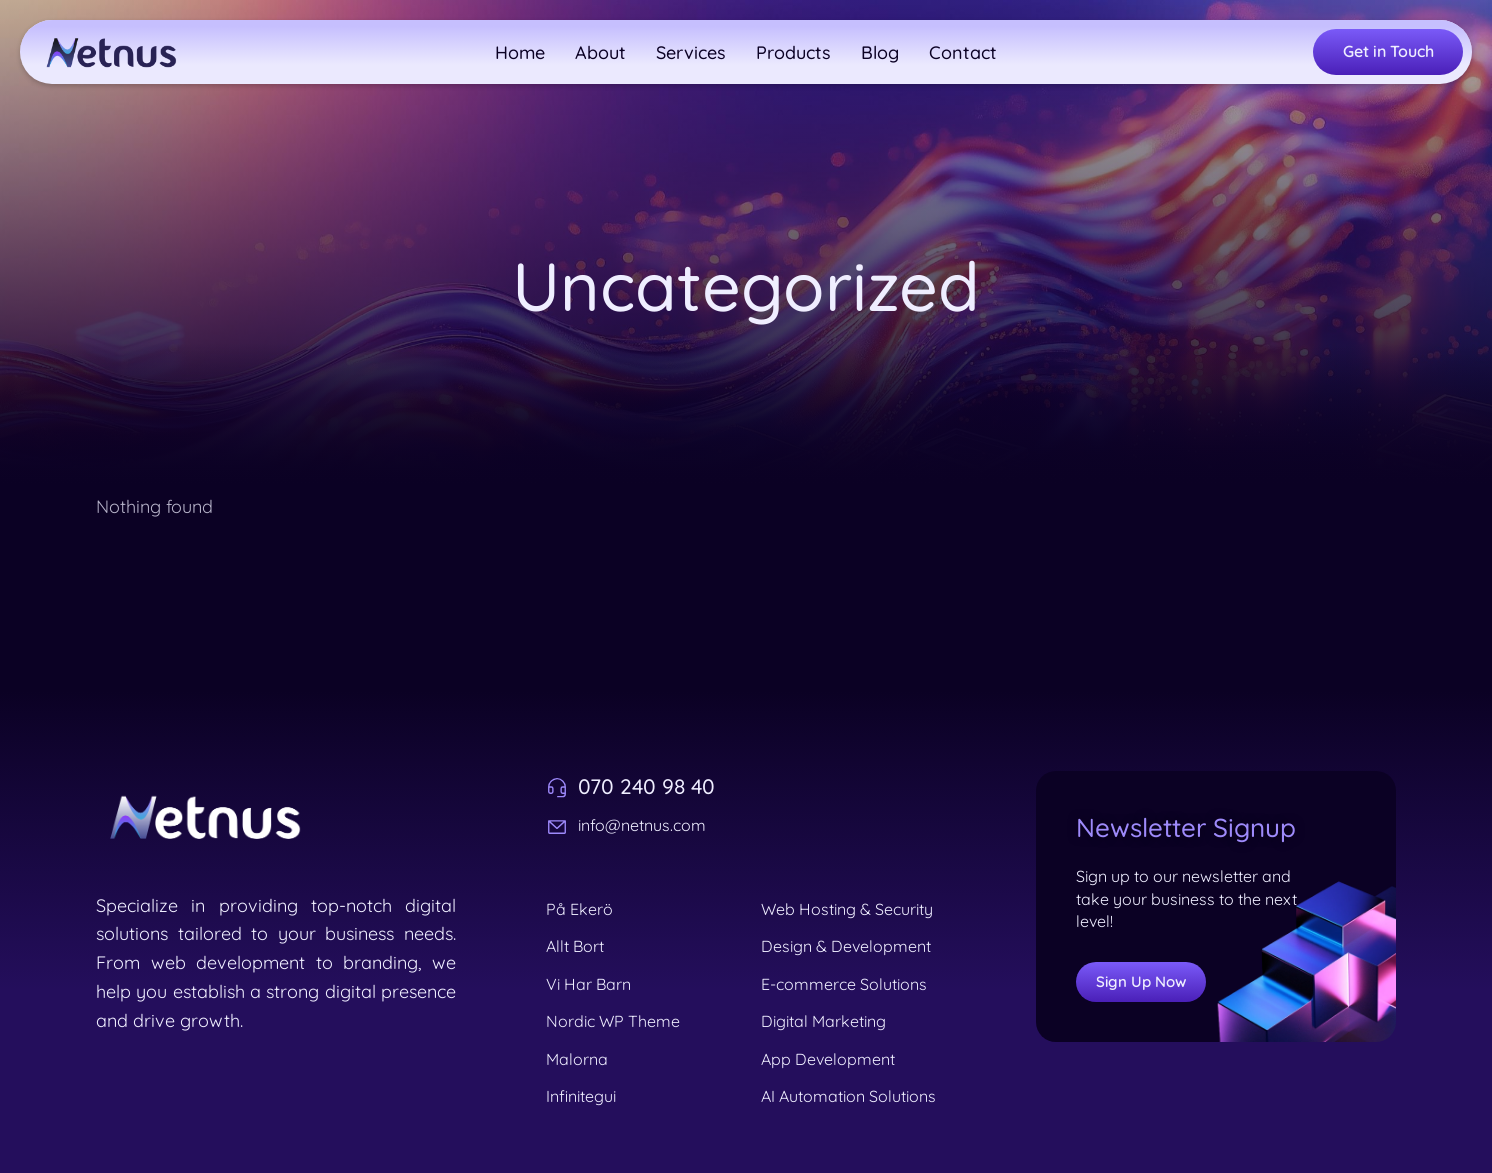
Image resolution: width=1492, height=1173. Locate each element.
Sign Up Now (1141, 981)
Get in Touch (1388, 51)
